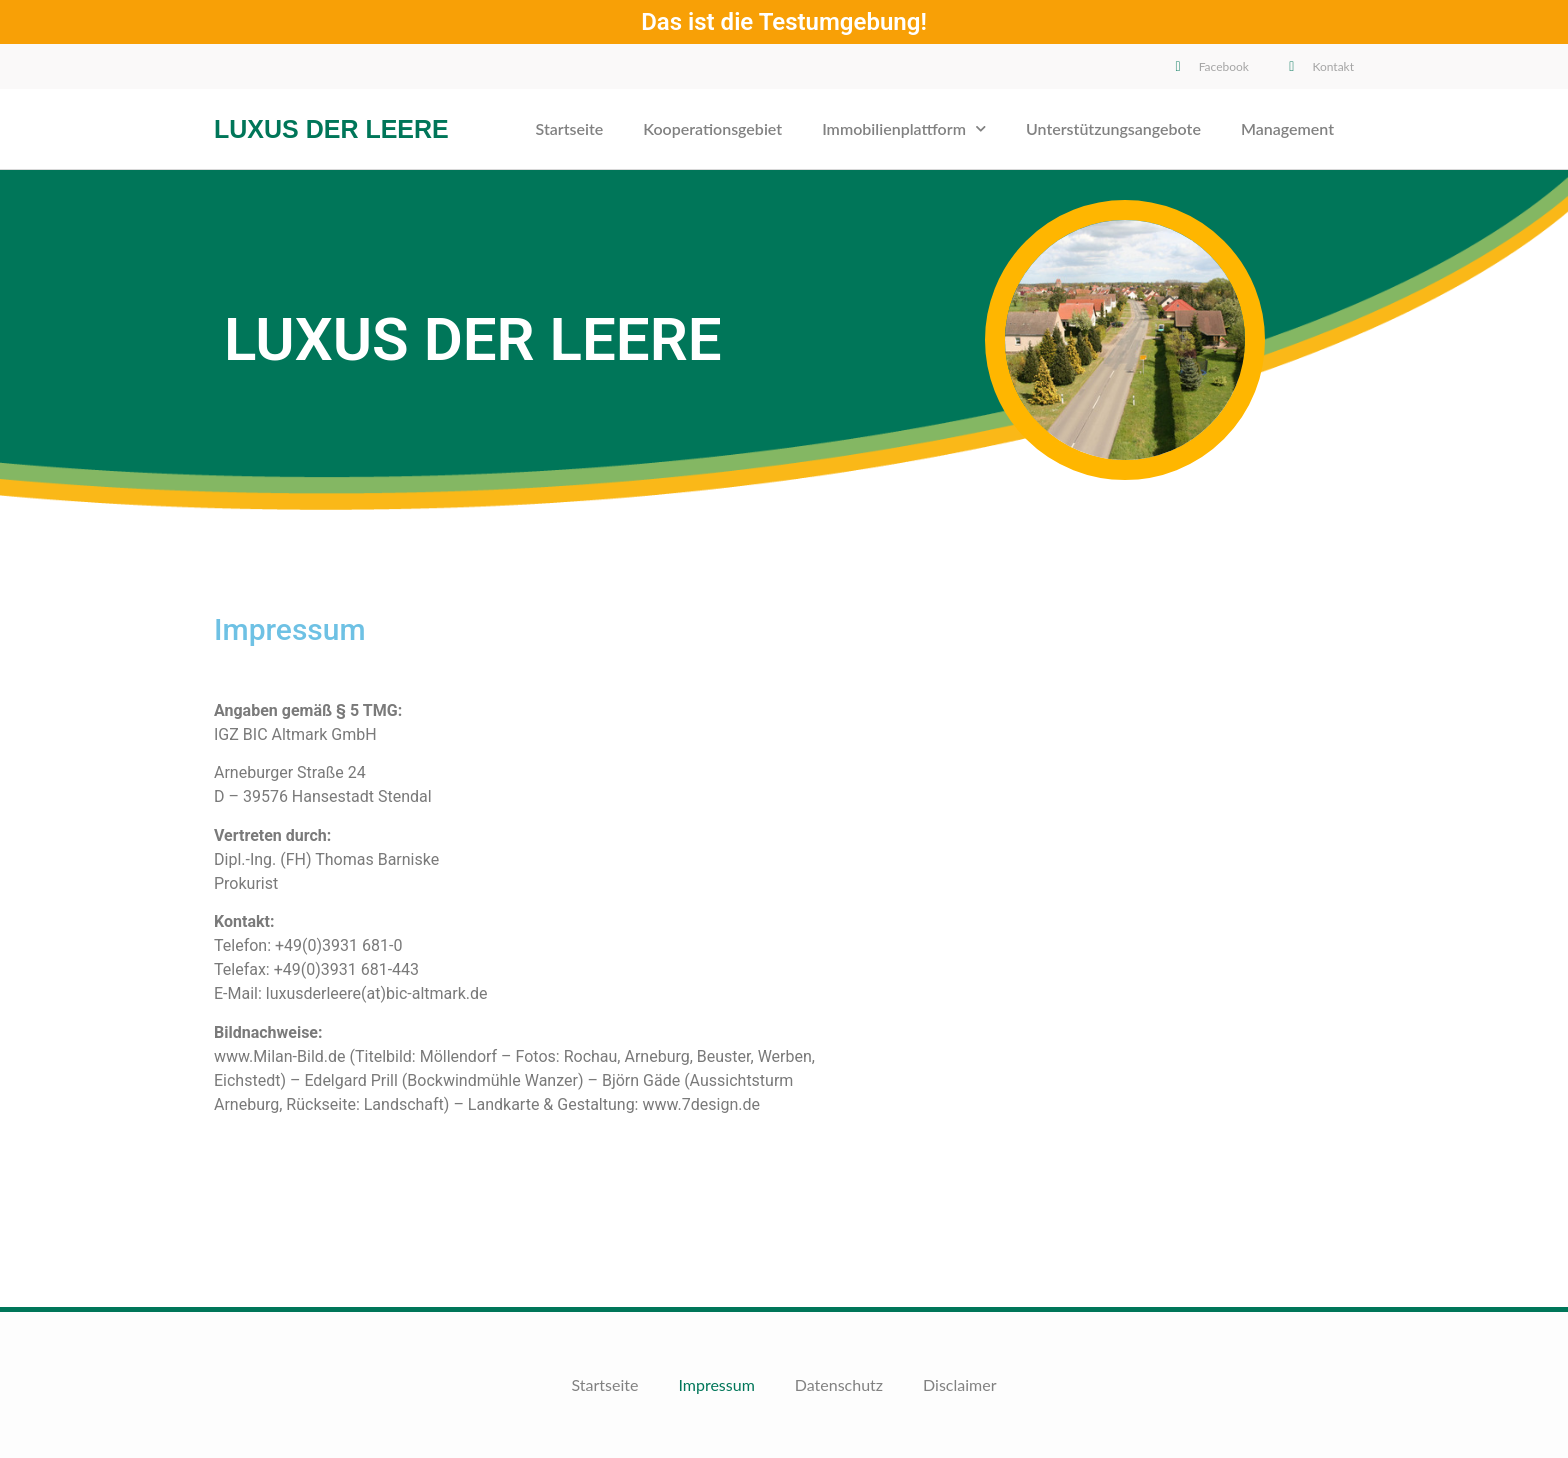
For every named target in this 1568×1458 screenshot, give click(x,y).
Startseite (570, 128)
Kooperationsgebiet (712, 128)
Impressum (716, 1384)
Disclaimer (959, 1384)
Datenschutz (839, 1384)
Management (1287, 128)
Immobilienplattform (904, 128)
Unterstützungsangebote (1113, 128)
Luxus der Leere (331, 129)
